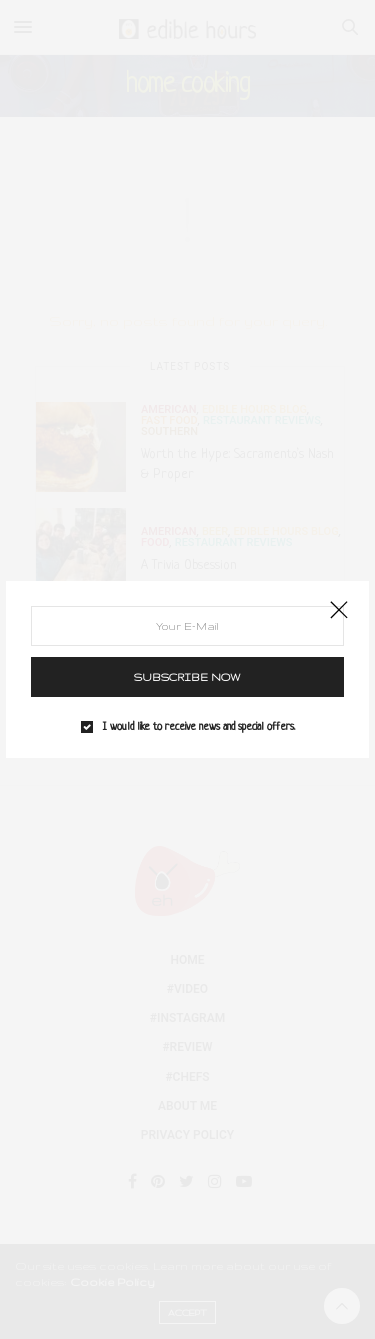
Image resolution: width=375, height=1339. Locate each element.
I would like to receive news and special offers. (199, 727)
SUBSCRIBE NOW (187, 677)
